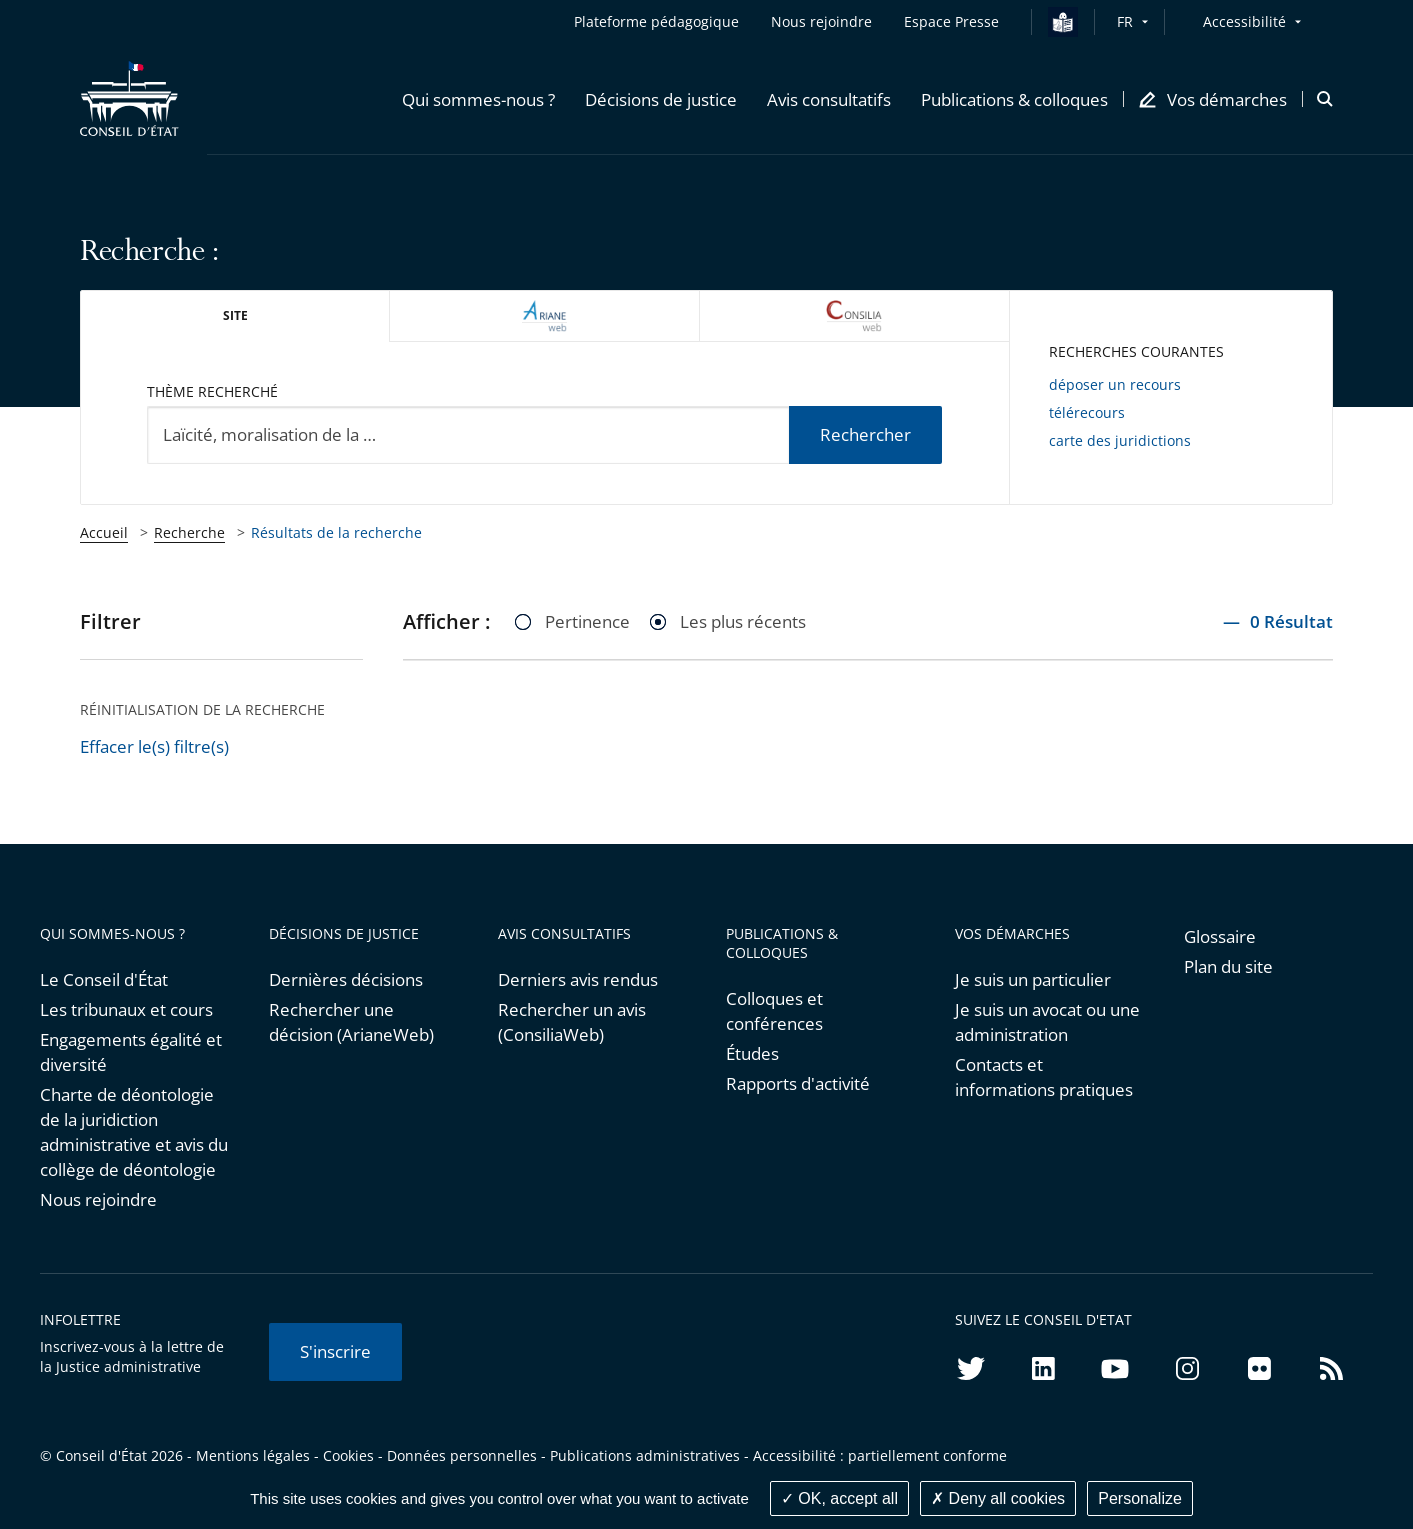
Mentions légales (253, 1455)
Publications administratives (645, 1455)
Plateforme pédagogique (656, 21)
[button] (478, 99)
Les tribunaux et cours (126, 1009)
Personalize (1140, 1498)
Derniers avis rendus (578, 979)
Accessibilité (1244, 21)
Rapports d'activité (798, 1083)
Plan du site (1228, 966)
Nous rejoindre (98, 1199)
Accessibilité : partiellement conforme (880, 1455)
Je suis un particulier (1033, 979)
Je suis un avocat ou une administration (1047, 1022)
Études (752, 1053)
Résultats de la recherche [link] (336, 532)
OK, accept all (839, 1498)
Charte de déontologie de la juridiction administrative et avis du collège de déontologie (134, 1132)
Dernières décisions (346, 979)
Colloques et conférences (774, 1011)
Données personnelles (462, 1455)
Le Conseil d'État (104, 979)
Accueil (104, 532)
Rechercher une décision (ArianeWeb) (351, 1022)
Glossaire (1220, 936)
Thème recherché (212, 391)
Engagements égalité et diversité (131, 1052)
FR (1125, 21)
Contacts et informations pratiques (1044, 1077)
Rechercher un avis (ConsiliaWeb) (572, 1022)
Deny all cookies (998, 1498)
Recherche (189, 532)
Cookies (348, 1455)
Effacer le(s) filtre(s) (154, 746)
